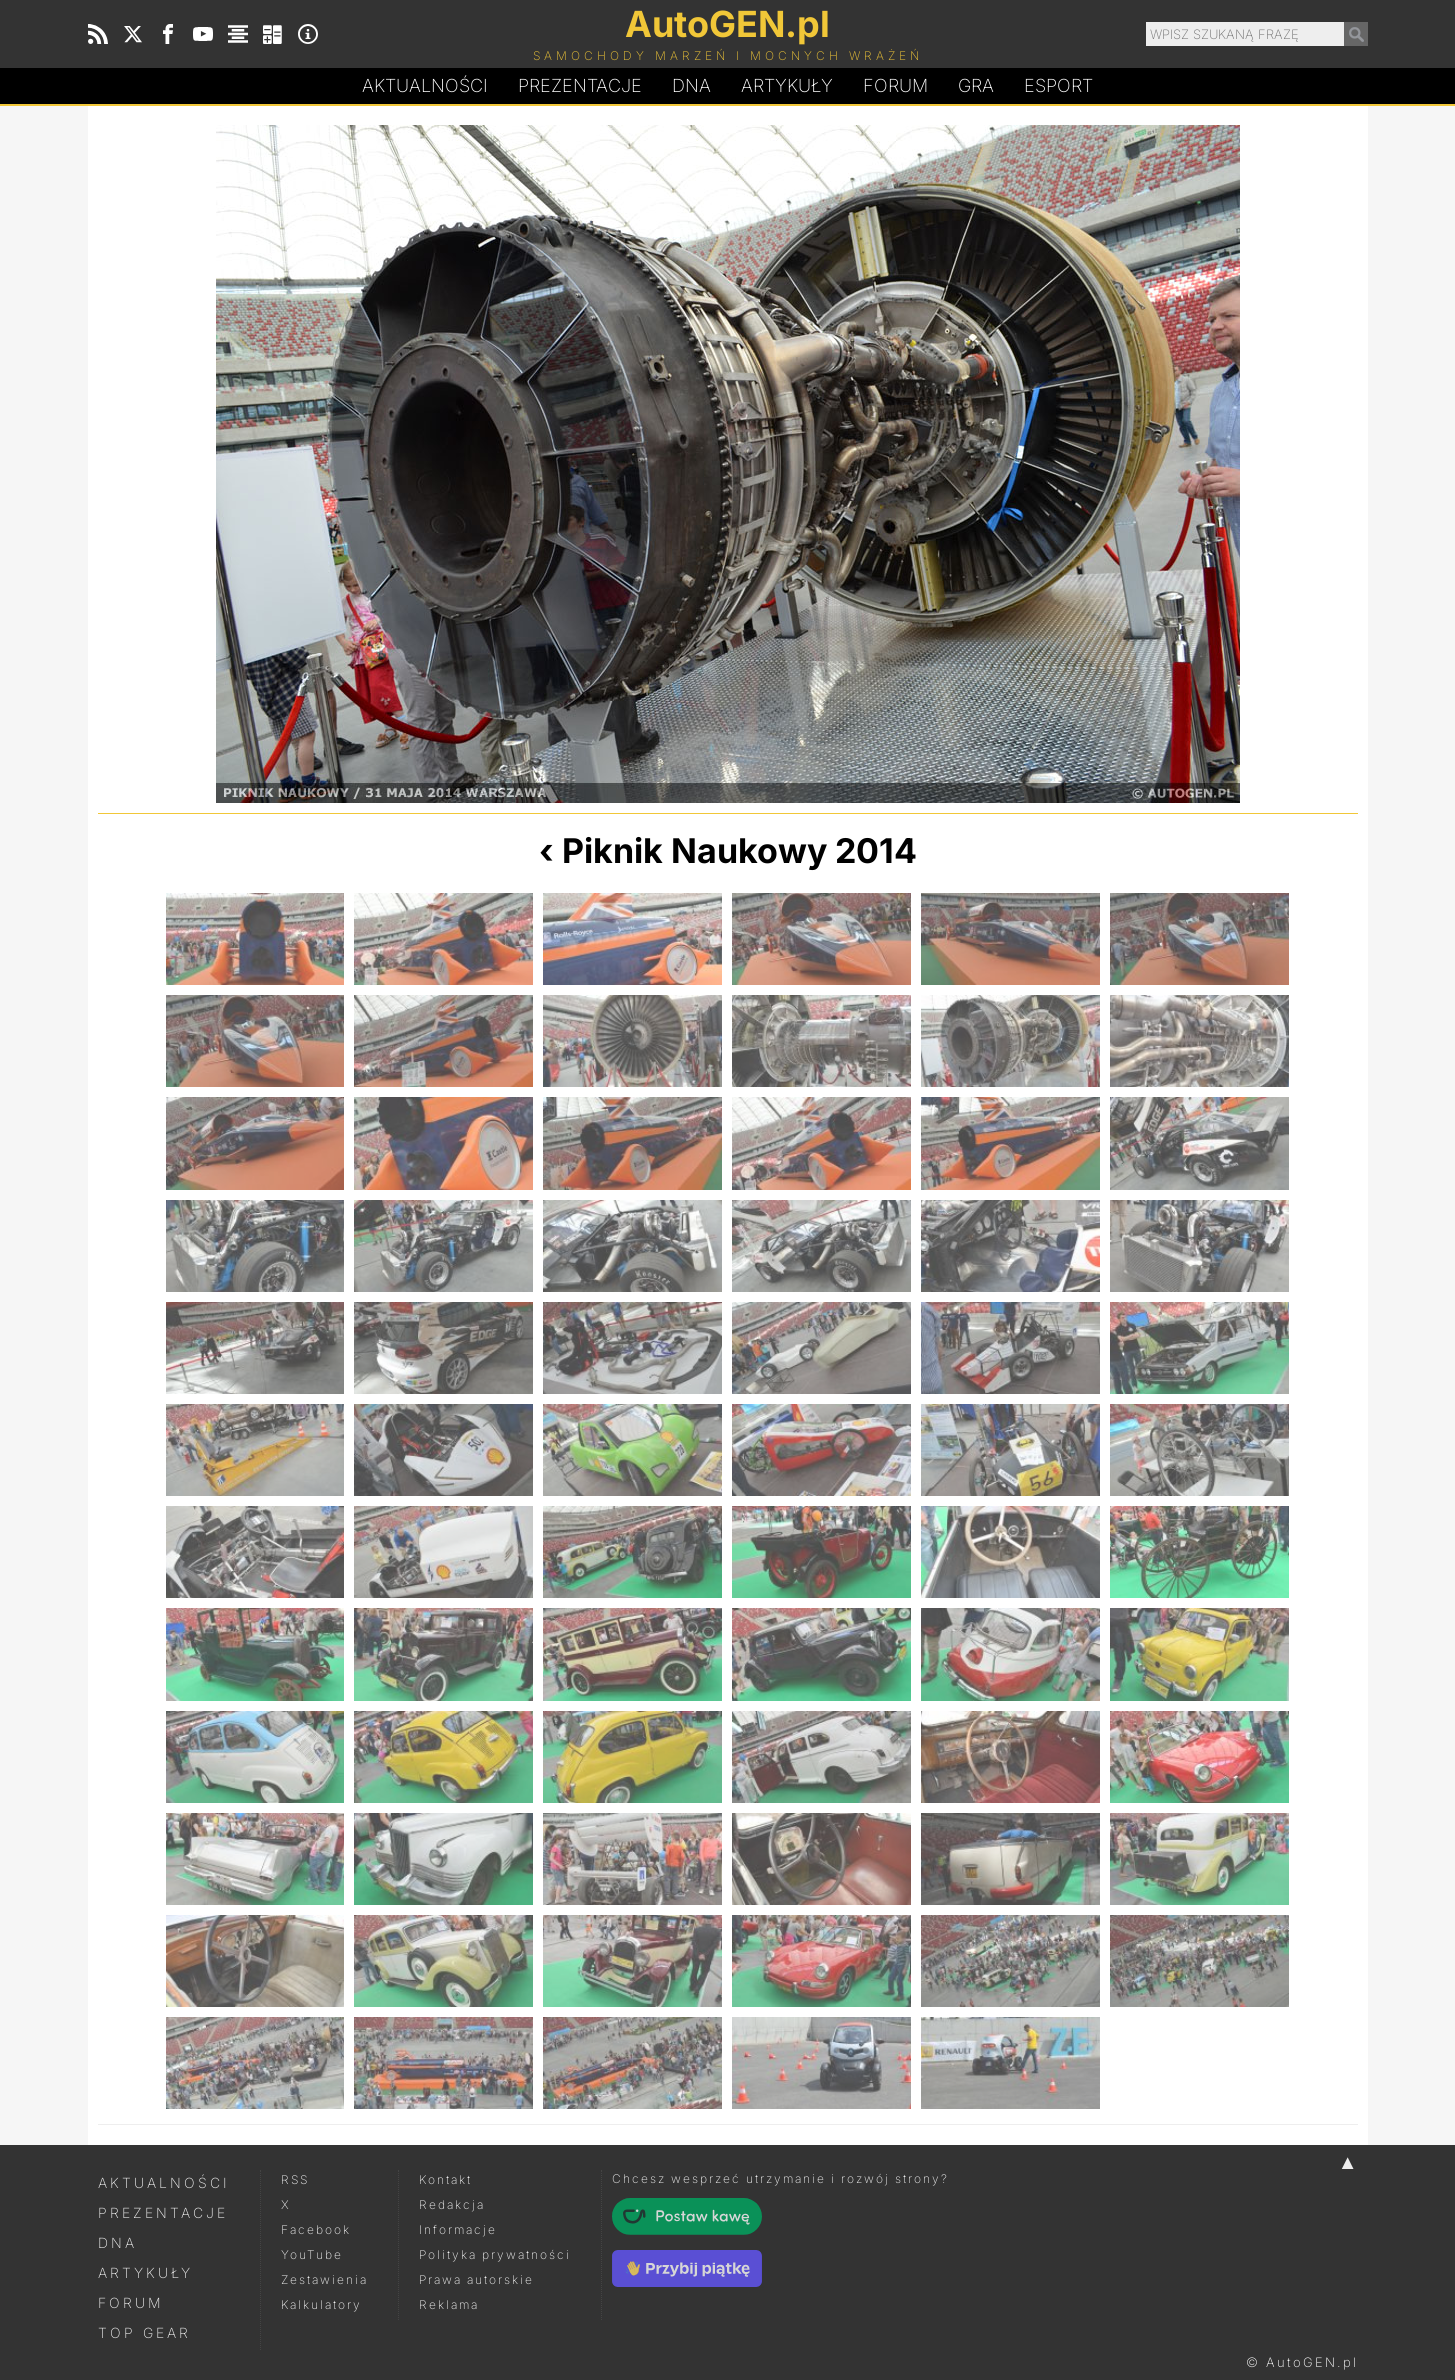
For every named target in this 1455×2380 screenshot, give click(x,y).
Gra (976, 85)
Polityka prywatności (495, 2254)
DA (691, 86)
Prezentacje (580, 85)
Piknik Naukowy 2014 (739, 850)
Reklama (449, 2304)
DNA (117, 2242)
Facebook (316, 2229)
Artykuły (787, 85)
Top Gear (144, 2332)
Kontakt (445, 2179)
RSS (295, 2179)
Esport (1058, 85)
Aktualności (425, 85)
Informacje (458, 2229)
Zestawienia (324, 2279)
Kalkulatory (321, 2304)
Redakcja (452, 2204)
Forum (895, 85)
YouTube (312, 2254)
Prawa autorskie (476, 2279)
